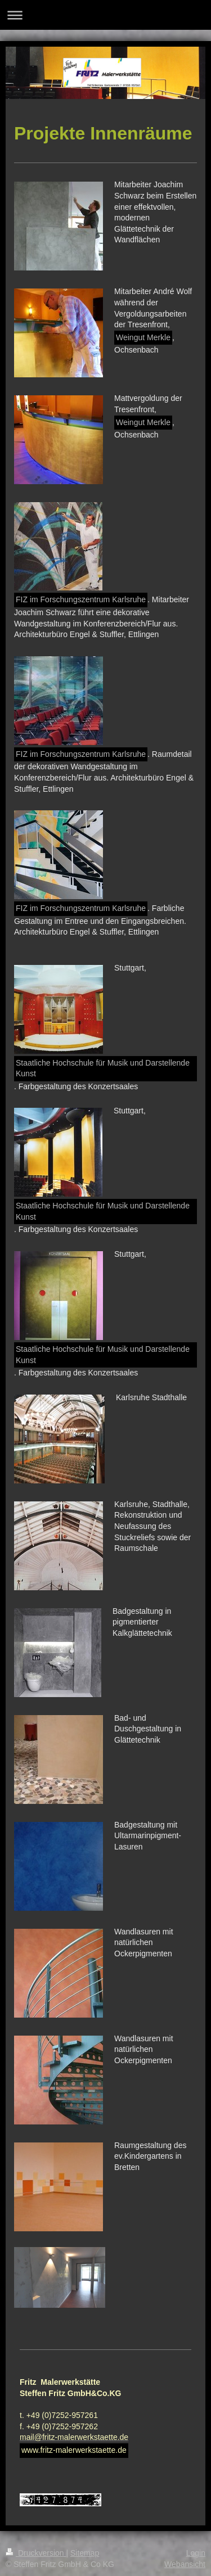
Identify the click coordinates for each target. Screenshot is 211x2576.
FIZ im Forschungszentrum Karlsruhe (81, 599)
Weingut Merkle (143, 337)
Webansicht (184, 2564)
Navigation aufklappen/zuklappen (105, 15)
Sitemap (84, 2552)
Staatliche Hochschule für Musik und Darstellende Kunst (103, 1068)
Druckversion (36, 2552)
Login (195, 2552)
